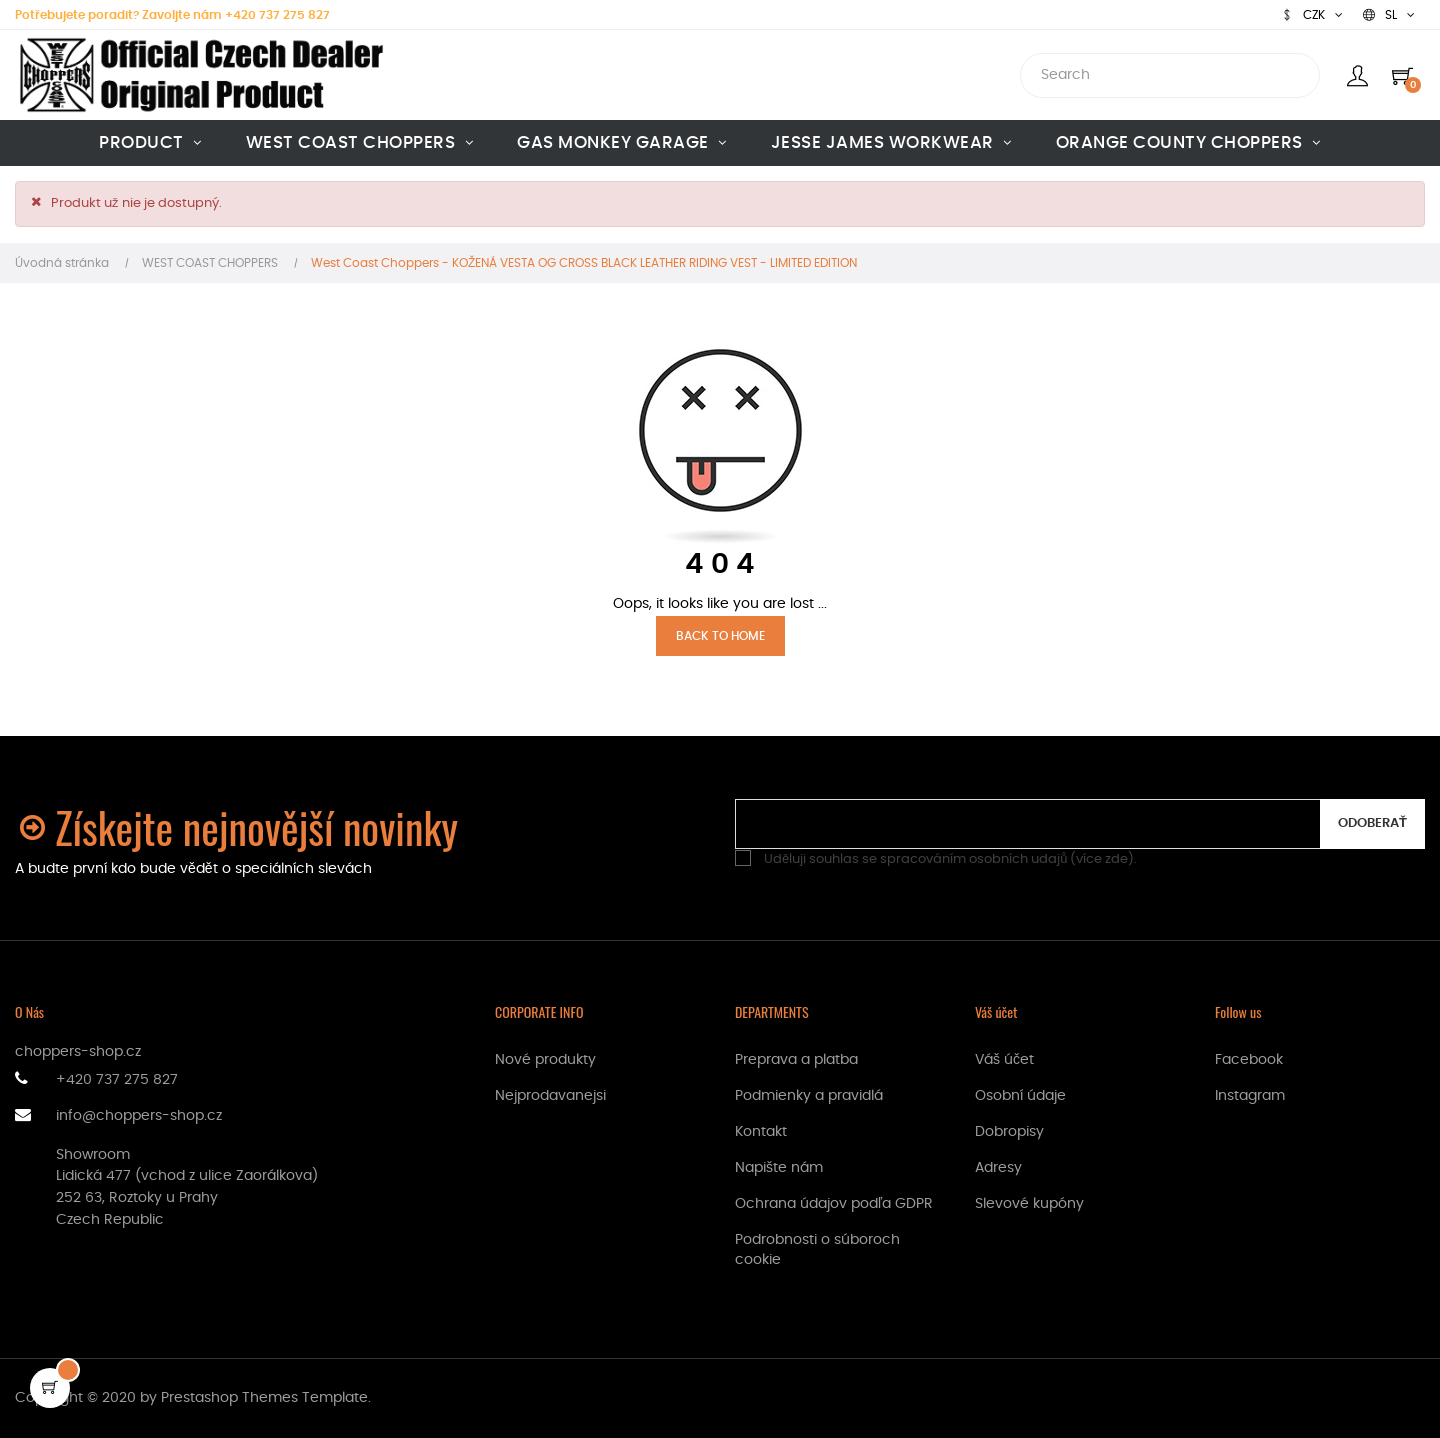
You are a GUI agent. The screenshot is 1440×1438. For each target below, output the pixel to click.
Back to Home (720, 636)
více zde (1102, 859)
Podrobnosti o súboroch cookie (817, 1250)
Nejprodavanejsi (550, 1096)
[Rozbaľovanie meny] (1312, 15)
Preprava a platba (796, 1060)
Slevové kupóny (1029, 1204)
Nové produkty (545, 1060)
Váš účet (1004, 1060)
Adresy (998, 1168)
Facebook (1249, 1060)
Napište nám (779, 1168)
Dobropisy (1009, 1132)
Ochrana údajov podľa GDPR (834, 1204)
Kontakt (761, 1132)
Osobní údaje (1020, 1096)
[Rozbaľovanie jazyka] (1389, 15)
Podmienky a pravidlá (809, 1096)
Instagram (1250, 1096)
